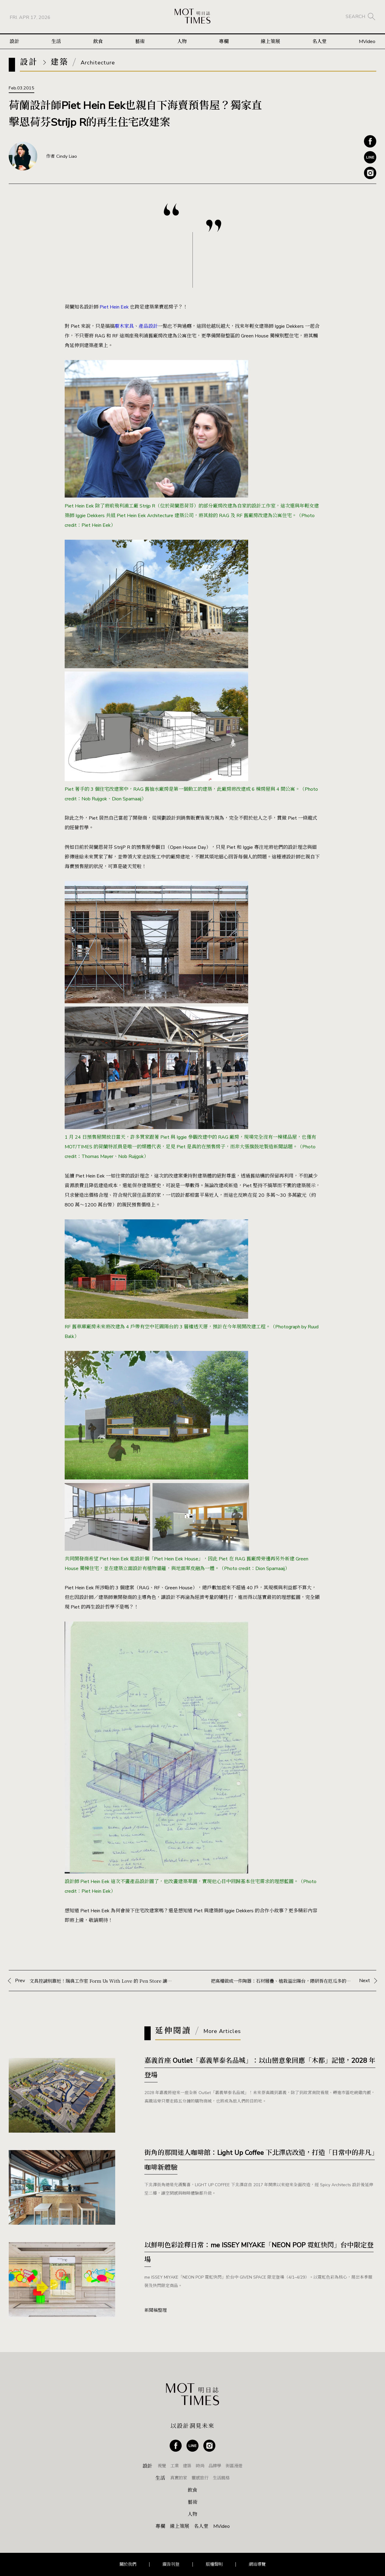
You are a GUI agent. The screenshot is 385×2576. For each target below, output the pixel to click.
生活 (56, 41)
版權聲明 (214, 2564)
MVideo (367, 41)
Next (293, 1980)
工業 (174, 2466)
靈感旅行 (200, 2478)
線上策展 (270, 41)
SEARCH (355, 16)
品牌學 (214, 2466)
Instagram (370, 173)
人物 (182, 41)
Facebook (370, 141)
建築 (187, 2466)
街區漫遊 (234, 2466)
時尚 (200, 2466)
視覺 (162, 2466)
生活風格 (221, 2478)
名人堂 (319, 41)
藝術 (140, 41)
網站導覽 (257, 2564)
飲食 (98, 41)
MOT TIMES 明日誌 (192, 16)
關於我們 (127, 2564)
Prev (94, 1980)
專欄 (224, 41)
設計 (14, 41)
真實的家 (178, 2478)
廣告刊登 (170, 2564)
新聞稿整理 (155, 2310)
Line (370, 157)
